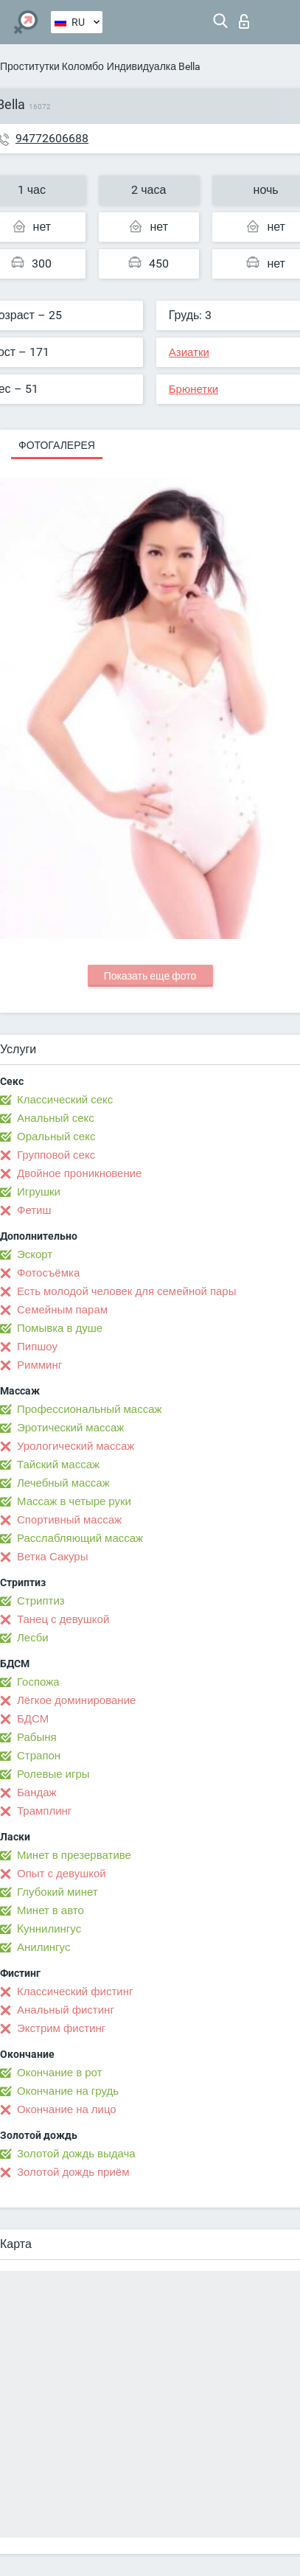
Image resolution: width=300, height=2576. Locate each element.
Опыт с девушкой (61, 1873)
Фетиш (34, 1210)
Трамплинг (44, 1811)
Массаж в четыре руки (74, 1501)
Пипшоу (37, 1346)
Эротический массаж (70, 1427)
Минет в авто (50, 1910)
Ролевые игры (53, 1774)
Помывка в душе (59, 1328)
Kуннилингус (49, 1929)
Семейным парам (62, 1309)
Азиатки (189, 352)
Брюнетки (193, 389)
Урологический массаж (75, 1446)
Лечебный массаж (63, 1483)
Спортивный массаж (69, 1519)
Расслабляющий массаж (80, 1538)
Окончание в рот (59, 2072)
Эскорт (34, 1254)
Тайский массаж (58, 1464)
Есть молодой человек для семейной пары (126, 1291)
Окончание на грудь (68, 2091)
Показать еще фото (150, 976)
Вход (244, 21)
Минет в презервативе (74, 1855)
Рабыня (37, 1737)
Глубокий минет (57, 1892)
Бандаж (37, 1792)
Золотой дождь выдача (76, 2153)
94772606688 (51, 138)
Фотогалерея (56, 445)
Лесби (33, 1637)
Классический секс (65, 1099)
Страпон (38, 1755)
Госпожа (38, 1682)
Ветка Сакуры (52, 1556)
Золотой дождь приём (73, 2172)
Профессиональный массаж (89, 1409)
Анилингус (43, 1947)
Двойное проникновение (79, 1173)
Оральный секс (56, 1136)
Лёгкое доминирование (76, 1700)
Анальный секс (55, 1118)
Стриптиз (41, 1601)
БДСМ (33, 1718)
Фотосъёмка (48, 1273)
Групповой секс (56, 1155)
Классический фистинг (75, 1991)
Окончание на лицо (66, 2109)
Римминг (39, 1365)
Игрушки (38, 1191)
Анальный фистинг (65, 2010)
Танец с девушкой (63, 1619)
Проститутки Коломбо (52, 66)
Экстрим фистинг (61, 2028)
